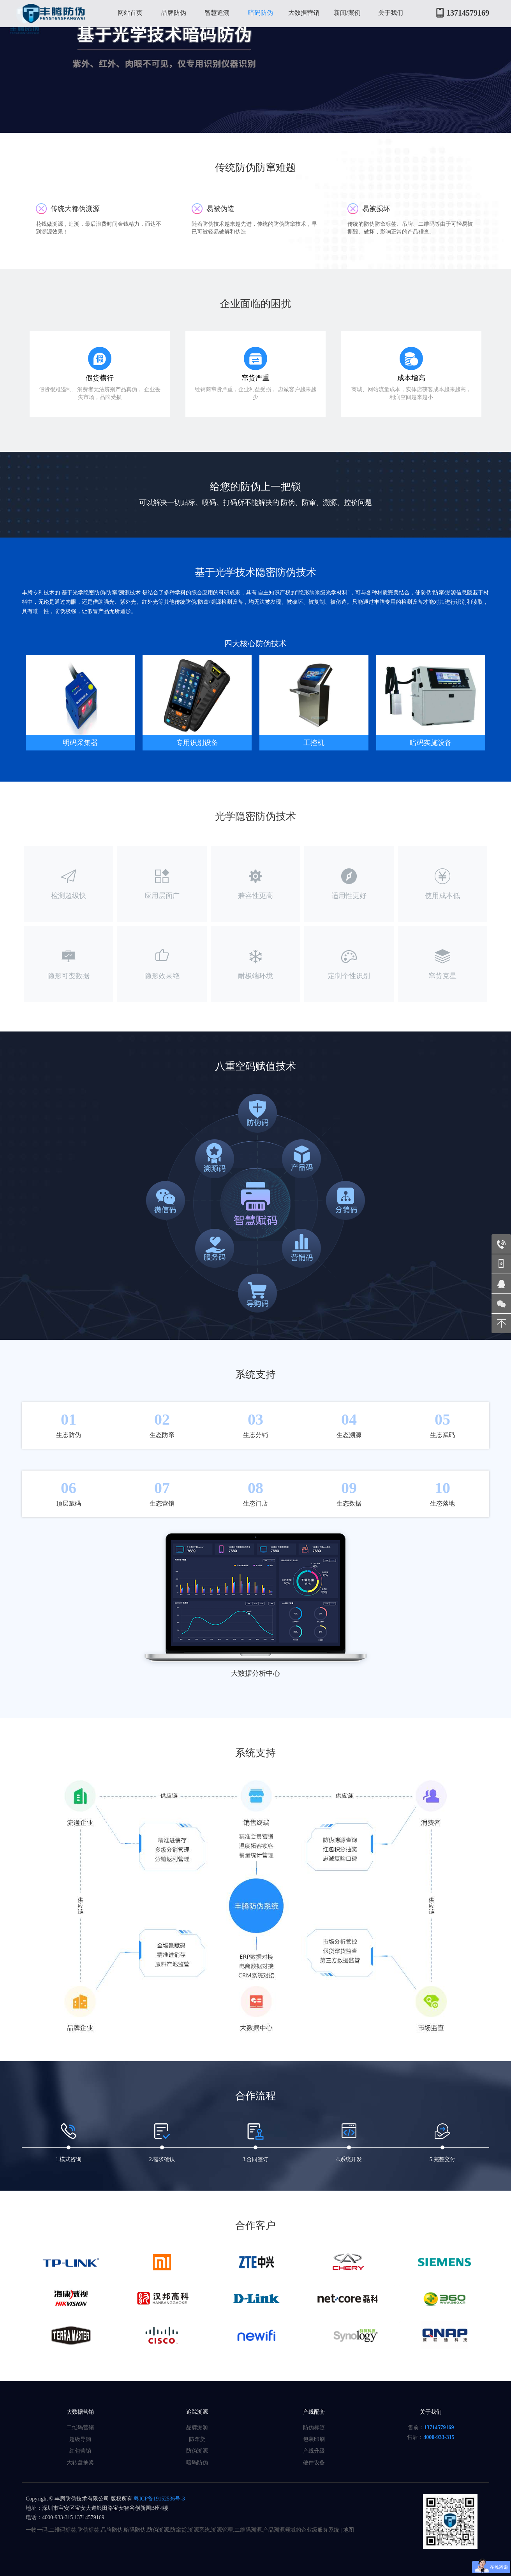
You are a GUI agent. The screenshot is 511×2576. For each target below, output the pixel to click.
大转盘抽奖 (80, 2462)
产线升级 (314, 2451)
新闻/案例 (347, 12)
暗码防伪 (260, 12)
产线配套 (314, 2412)
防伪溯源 (197, 2451)
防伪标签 (314, 2427)
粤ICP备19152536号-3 (158, 2499)
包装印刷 (314, 2439)
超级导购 (80, 2439)
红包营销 (80, 2451)
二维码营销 (80, 2427)
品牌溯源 (197, 2427)
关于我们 (390, 12)
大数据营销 (303, 12)
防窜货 (197, 2439)
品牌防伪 (173, 12)
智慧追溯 (216, 12)
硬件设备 (314, 2462)
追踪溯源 (197, 2412)
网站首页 (130, 12)
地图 (348, 2530)
